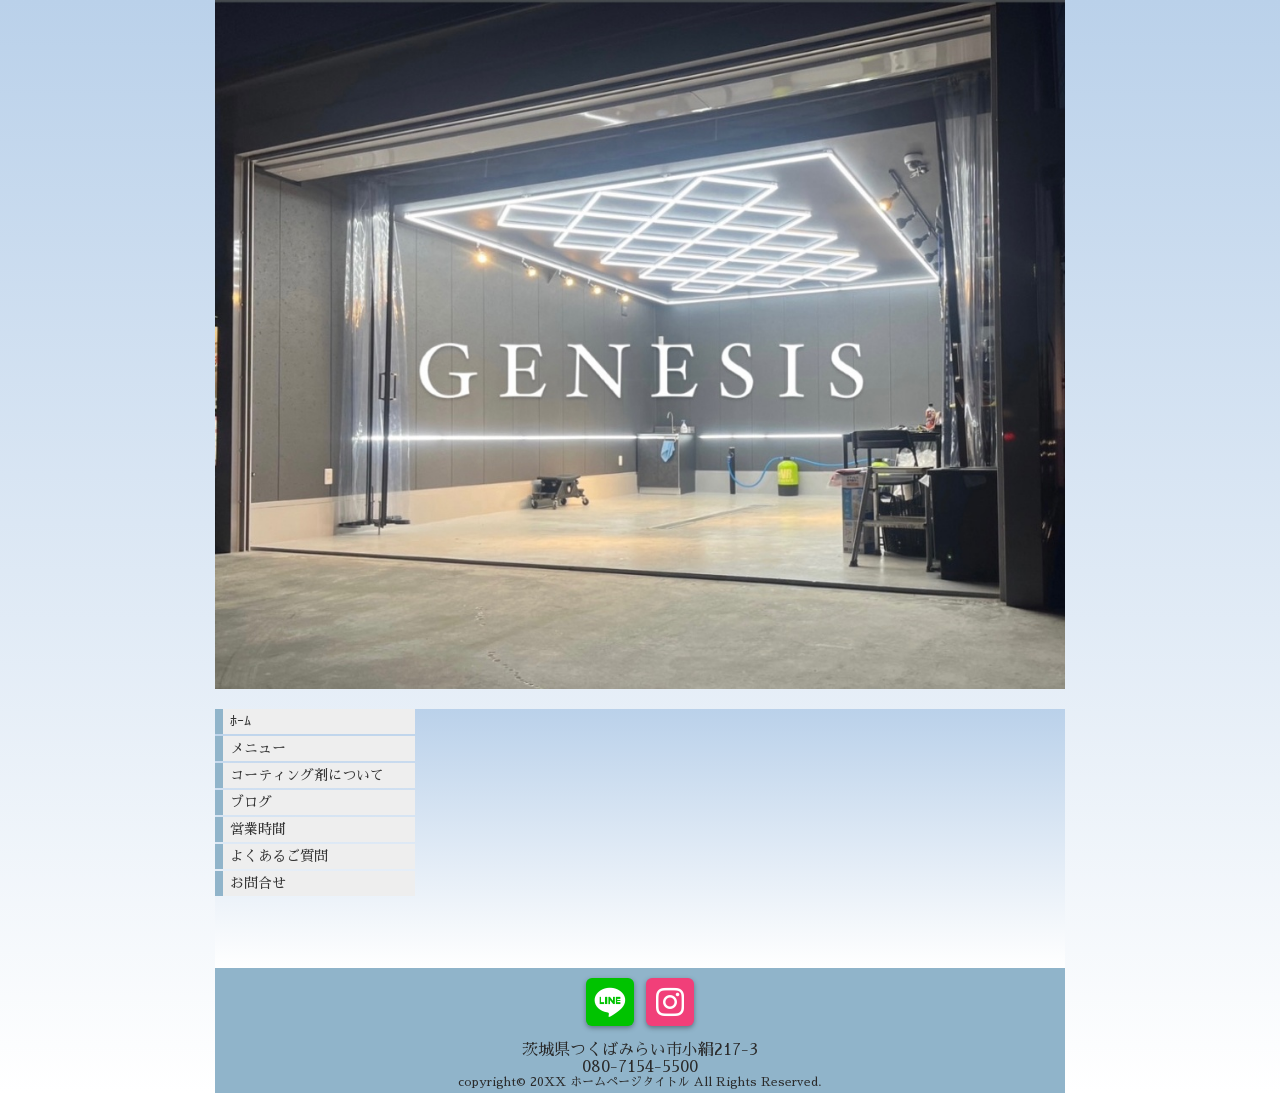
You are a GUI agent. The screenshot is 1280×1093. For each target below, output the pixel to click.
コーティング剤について (307, 775)
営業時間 (258, 829)
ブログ (251, 802)
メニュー (258, 748)
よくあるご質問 (279, 856)
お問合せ (258, 883)
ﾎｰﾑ (240, 721)
